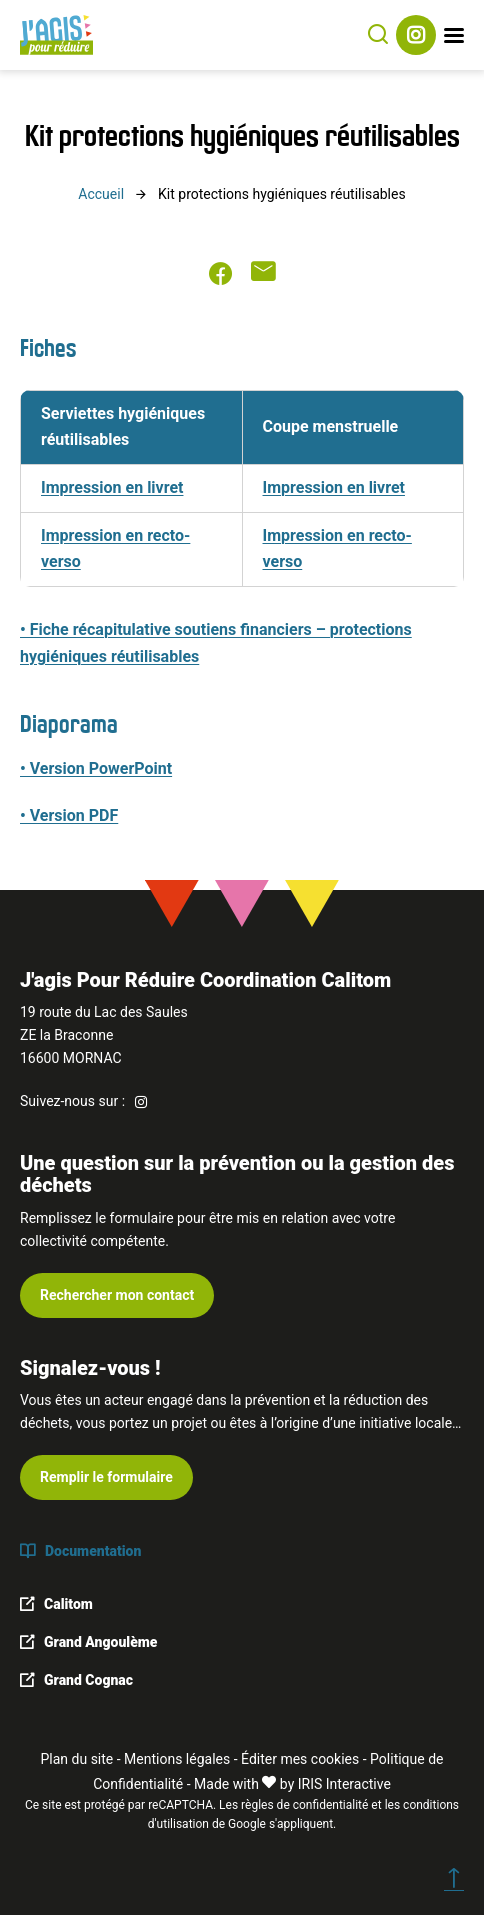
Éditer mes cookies (300, 1759)
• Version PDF (69, 815)
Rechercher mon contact (117, 1295)
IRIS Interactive (344, 1784)
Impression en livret (112, 487)
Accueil (101, 194)
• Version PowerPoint (96, 768)
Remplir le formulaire (106, 1477)
